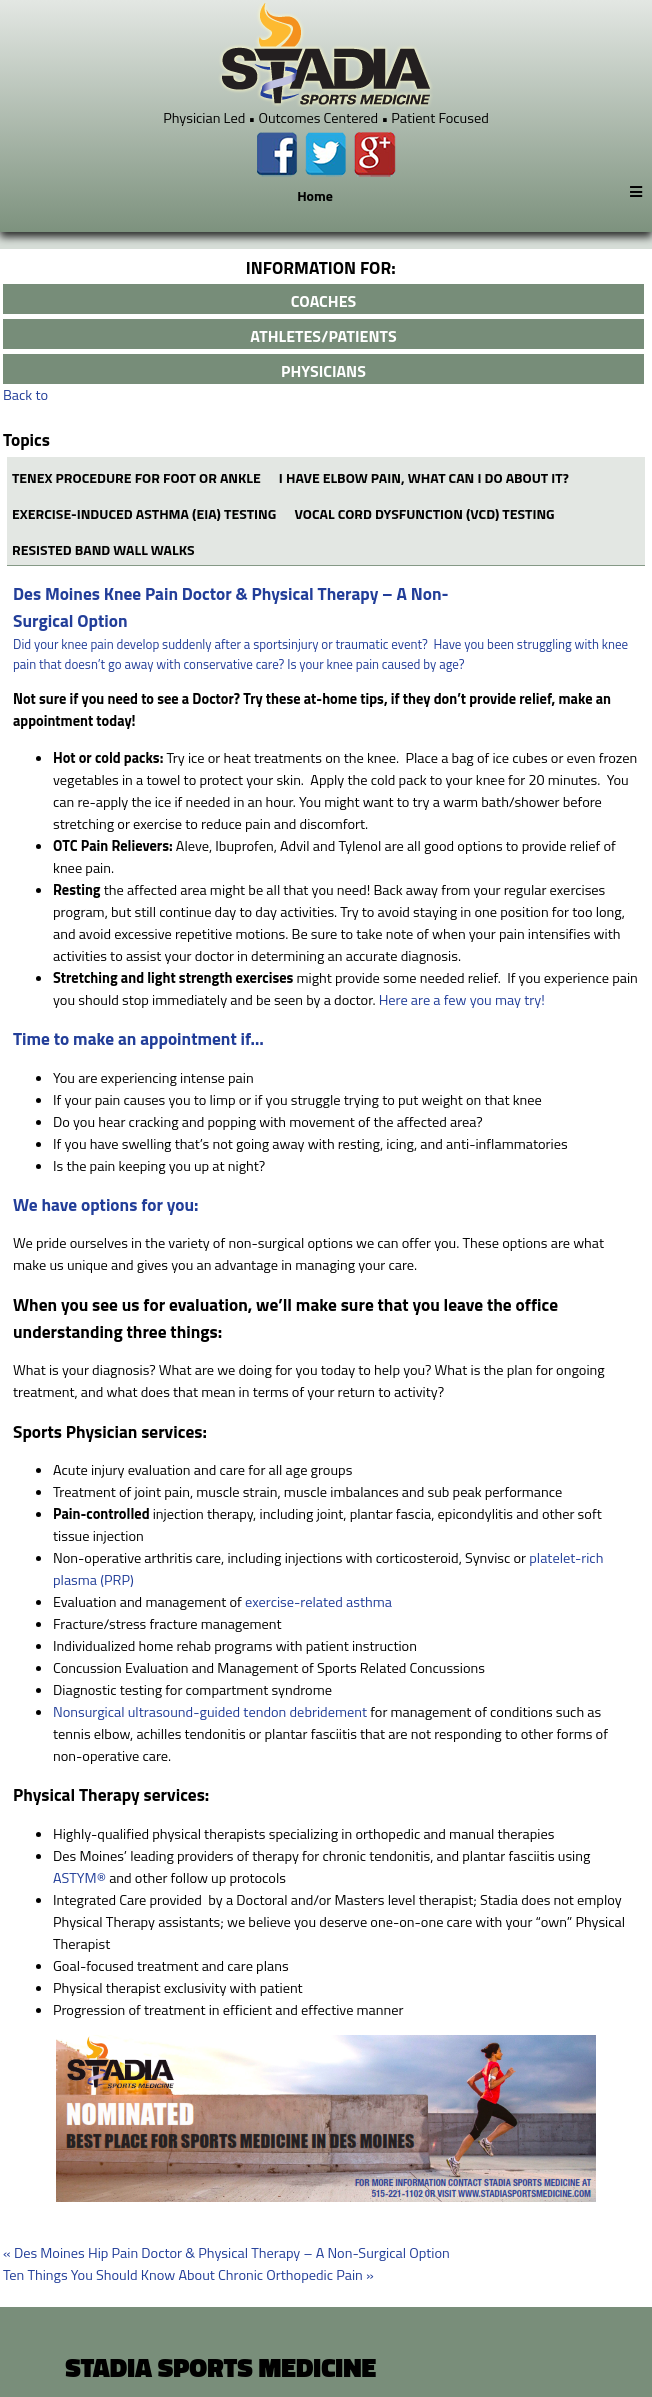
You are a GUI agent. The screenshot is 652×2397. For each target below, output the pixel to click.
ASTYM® (79, 1878)
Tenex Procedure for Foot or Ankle (136, 477)
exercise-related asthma (318, 1602)
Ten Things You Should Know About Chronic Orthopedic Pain (188, 2275)
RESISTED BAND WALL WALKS (103, 549)
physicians (323, 371)
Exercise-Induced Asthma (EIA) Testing (144, 513)
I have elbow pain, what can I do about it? (424, 477)
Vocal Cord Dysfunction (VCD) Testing (425, 513)
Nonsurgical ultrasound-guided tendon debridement (210, 1712)
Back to (25, 395)
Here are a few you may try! (462, 1000)
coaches (323, 301)
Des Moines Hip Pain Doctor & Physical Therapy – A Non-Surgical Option (226, 2253)
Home (315, 195)
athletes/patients (323, 336)
